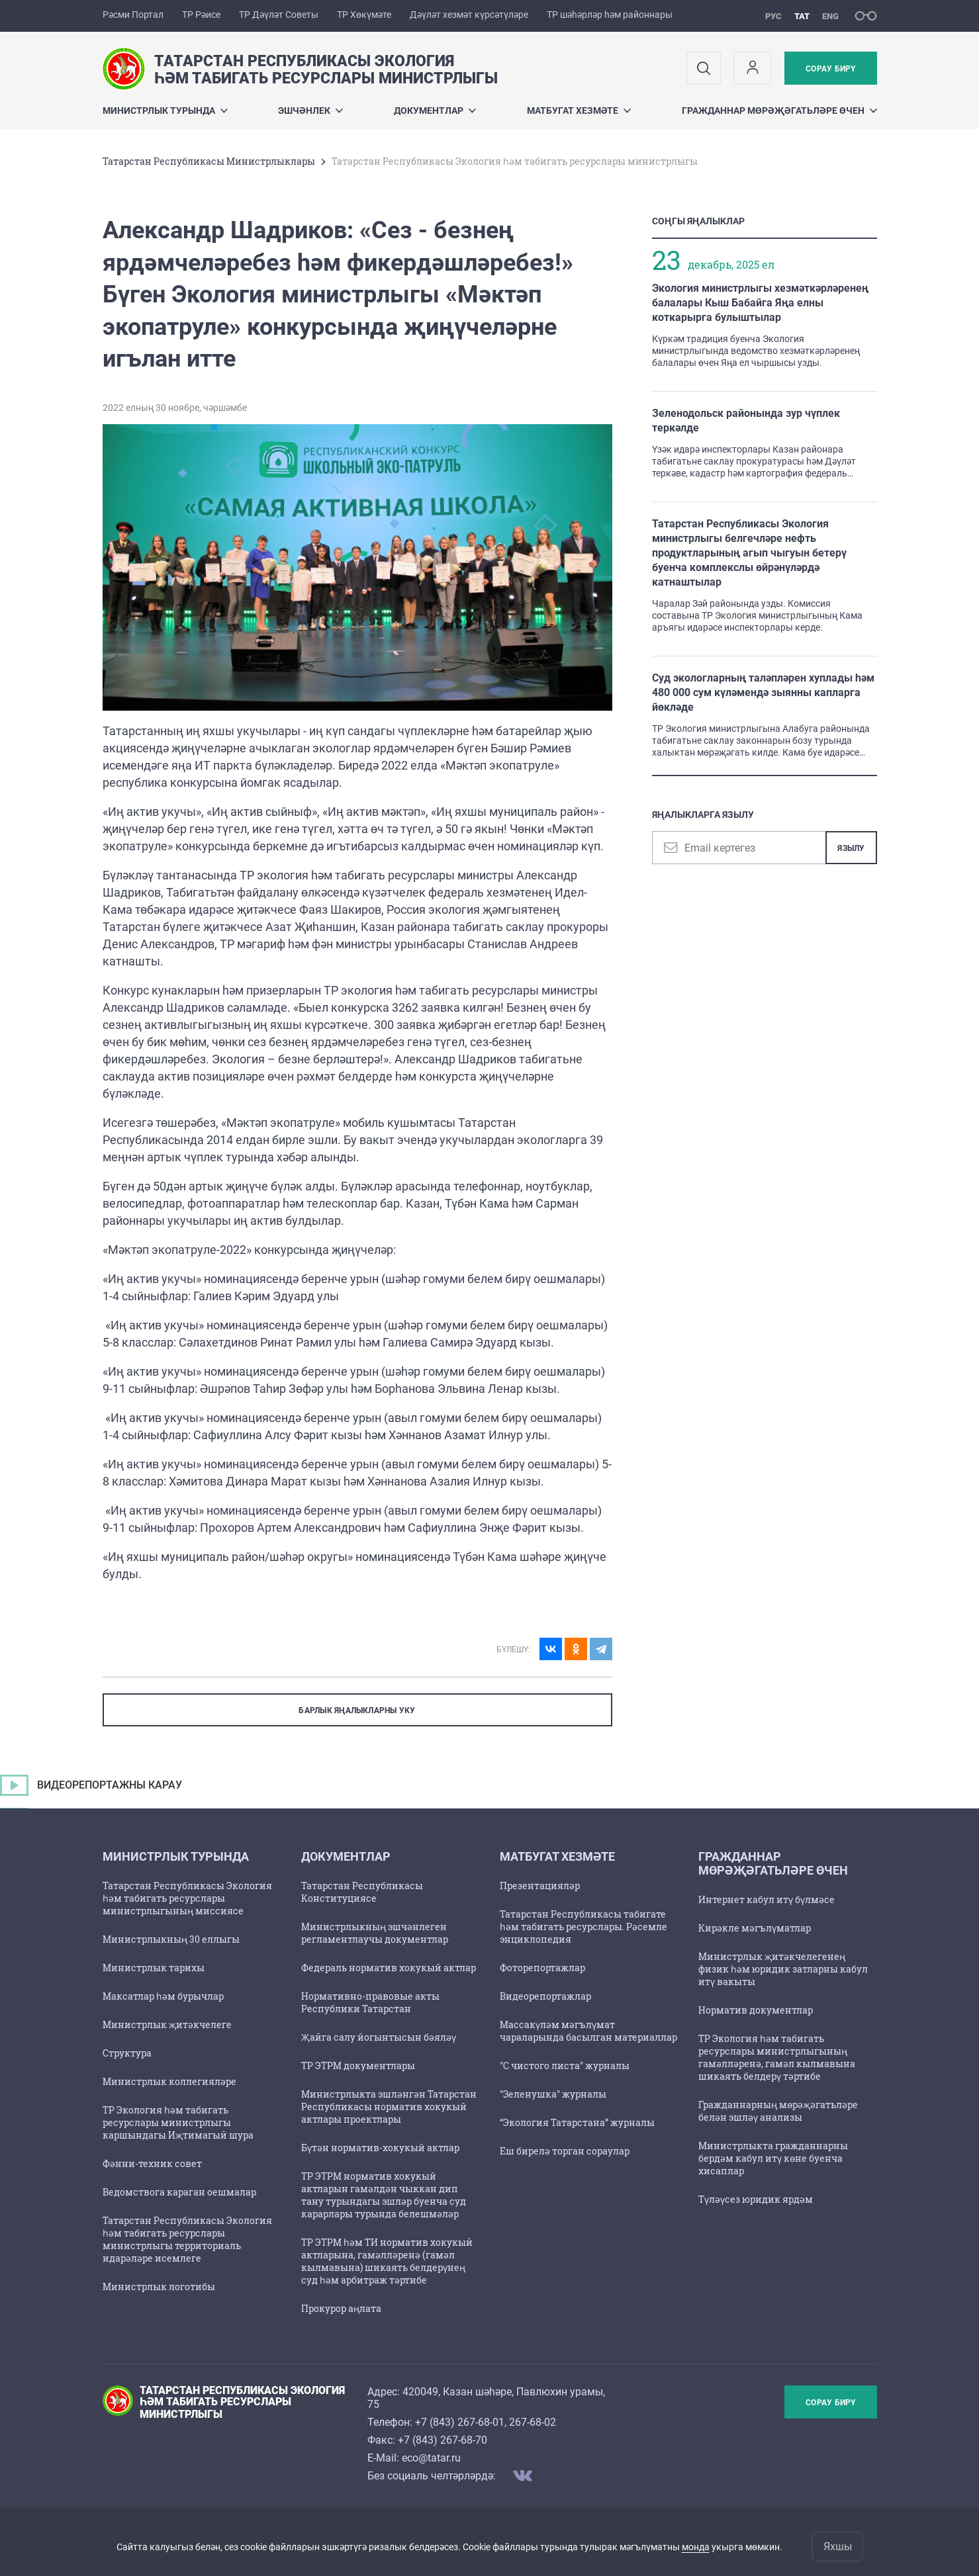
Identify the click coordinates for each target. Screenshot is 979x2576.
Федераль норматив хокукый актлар (388, 1967)
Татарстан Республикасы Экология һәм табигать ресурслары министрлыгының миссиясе (187, 1898)
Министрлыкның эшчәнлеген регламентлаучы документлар (374, 1932)
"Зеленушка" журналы (553, 2094)
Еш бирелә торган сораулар (564, 2151)
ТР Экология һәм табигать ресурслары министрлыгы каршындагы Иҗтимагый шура (178, 2122)
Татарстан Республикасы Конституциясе (362, 1891)
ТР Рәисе (201, 14)
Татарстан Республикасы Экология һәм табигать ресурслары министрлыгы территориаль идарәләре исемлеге (187, 2239)
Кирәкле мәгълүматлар (754, 1928)
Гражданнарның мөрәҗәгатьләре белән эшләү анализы (778, 2110)
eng (830, 16)
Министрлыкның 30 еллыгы (171, 1939)
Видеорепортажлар (545, 1996)
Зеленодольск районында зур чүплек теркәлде (746, 420)
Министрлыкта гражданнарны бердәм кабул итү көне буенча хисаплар (773, 2158)
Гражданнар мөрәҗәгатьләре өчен (779, 110)
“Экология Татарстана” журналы (577, 2122)
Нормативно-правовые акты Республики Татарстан (370, 2002)
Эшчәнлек (310, 110)
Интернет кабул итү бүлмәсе (766, 1899)
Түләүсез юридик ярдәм (755, 2199)
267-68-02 (532, 2422)
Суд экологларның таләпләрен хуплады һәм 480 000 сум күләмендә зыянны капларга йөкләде (763, 692)
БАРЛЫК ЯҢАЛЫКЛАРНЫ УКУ (357, 1710)
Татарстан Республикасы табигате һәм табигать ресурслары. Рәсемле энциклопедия (583, 1926)
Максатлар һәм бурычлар (163, 1996)
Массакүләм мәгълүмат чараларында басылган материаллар (588, 2030)
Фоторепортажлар (542, 1967)
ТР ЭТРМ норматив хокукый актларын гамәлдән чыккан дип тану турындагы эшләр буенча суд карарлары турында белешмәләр (383, 2195)
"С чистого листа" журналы (564, 2065)
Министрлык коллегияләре (169, 2081)
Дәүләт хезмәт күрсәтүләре (469, 14)
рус (773, 16)
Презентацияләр (540, 1885)
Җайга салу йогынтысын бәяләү (378, 2037)
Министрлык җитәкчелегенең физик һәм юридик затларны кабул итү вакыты (783, 1969)
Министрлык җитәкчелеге (167, 2024)
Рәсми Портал (133, 14)
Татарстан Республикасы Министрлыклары (209, 161)
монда (696, 2547)
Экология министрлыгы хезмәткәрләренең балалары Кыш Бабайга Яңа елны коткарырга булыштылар (760, 303)
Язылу (850, 848)
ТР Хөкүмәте (364, 14)
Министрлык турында (165, 110)
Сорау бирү (830, 68)
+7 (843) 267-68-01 (459, 2422)
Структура (127, 2053)
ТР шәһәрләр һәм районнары (610, 14)
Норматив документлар (755, 2010)
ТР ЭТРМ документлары (358, 2065)
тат (802, 16)
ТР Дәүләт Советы (278, 14)
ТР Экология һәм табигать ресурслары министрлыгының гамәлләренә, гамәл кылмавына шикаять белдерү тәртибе (776, 2057)
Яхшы (837, 2546)
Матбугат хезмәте (579, 110)
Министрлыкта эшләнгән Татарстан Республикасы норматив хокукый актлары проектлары (389, 2106)
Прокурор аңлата (341, 2308)
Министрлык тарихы (154, 1967)
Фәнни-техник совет (152, 2163)
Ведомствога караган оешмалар (179, 2192)
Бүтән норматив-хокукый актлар (380, 2147)
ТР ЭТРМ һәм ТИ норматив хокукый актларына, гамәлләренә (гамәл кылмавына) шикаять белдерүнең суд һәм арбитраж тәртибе (387, 2261)
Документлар (435, 110)
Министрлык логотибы (159, 2286)
